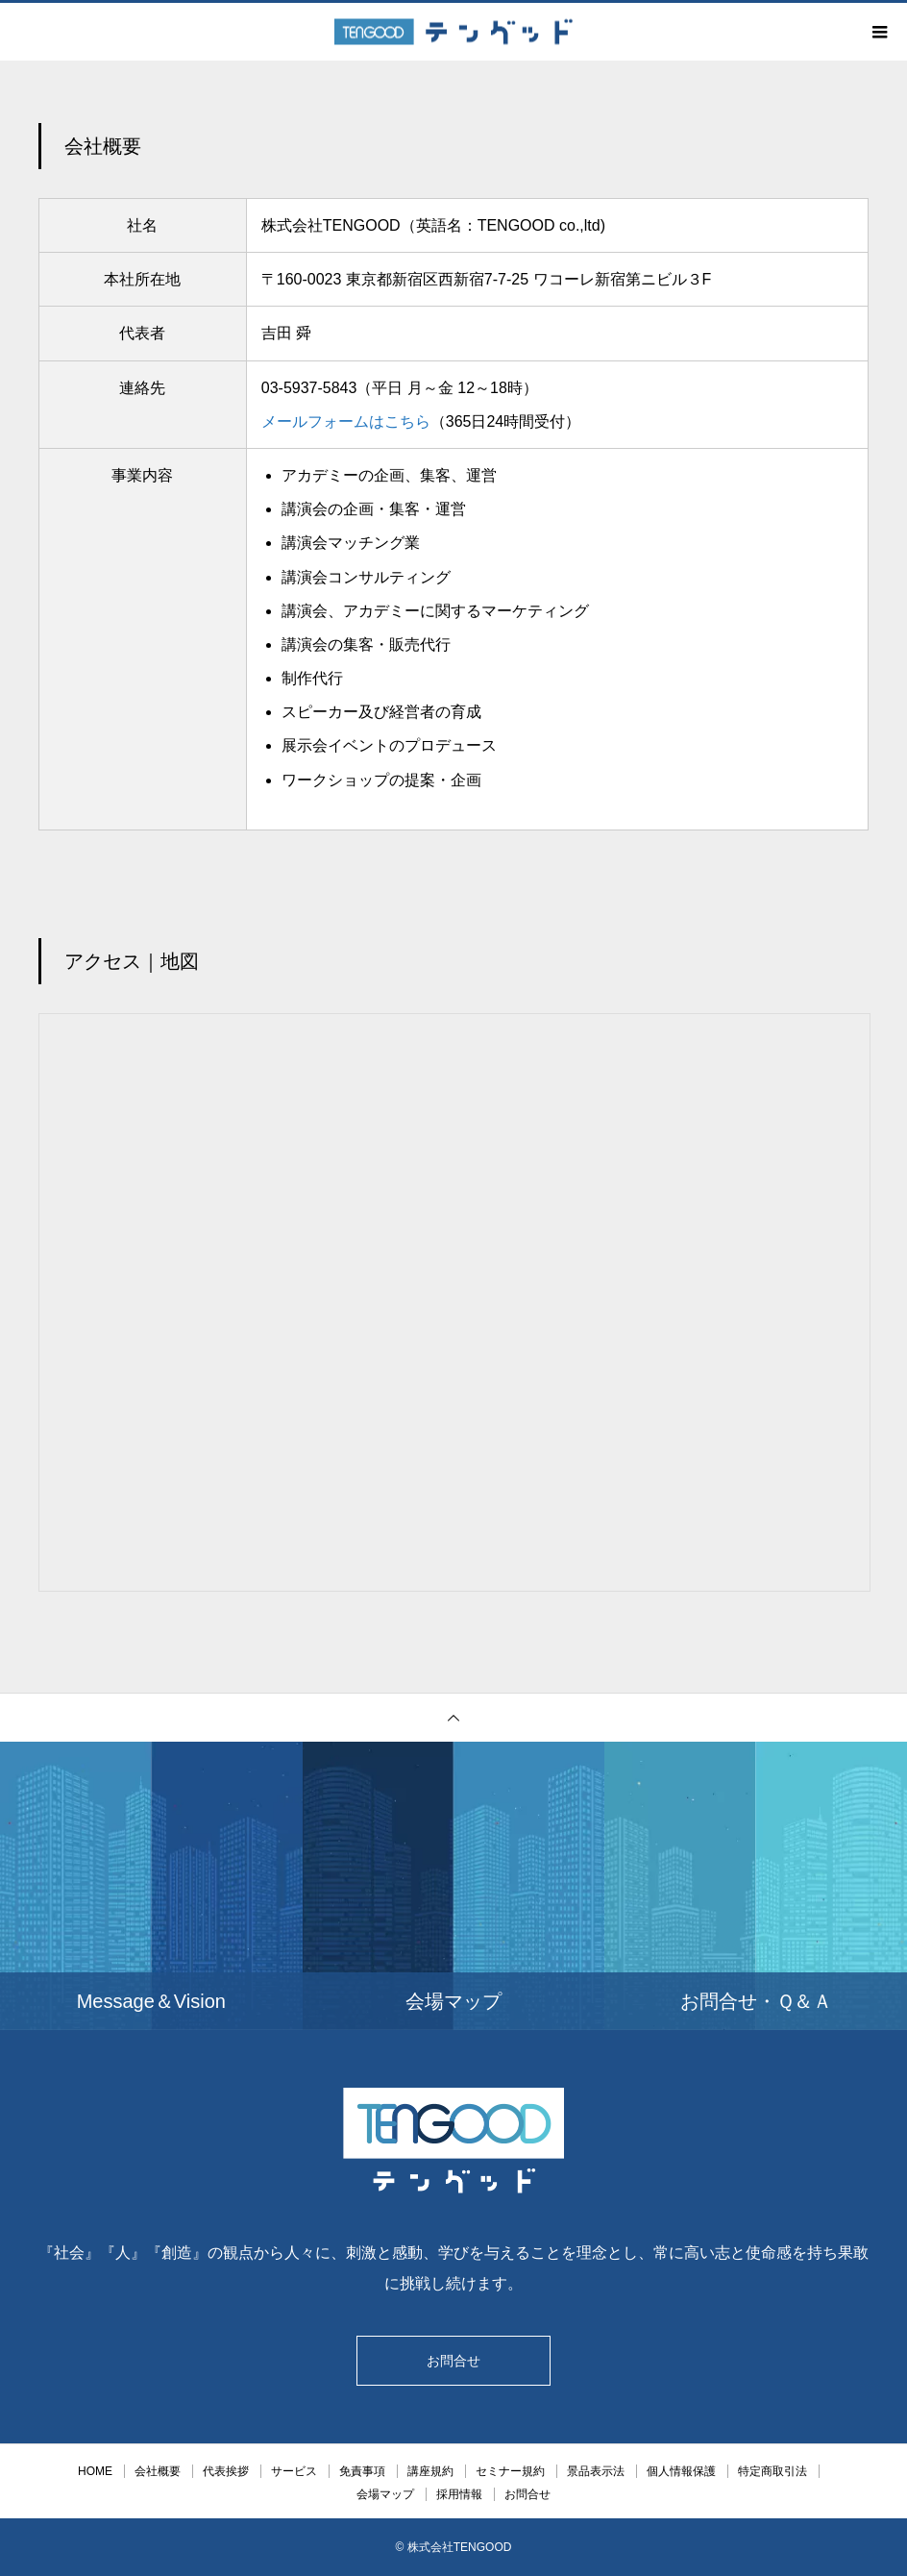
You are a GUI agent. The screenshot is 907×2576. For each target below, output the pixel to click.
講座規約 (430, 2471)
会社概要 (158, 2471)
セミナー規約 (510, 2471)
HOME (95, 2471)
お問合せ (453, 2360)
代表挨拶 (226, 2471)
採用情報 (459, 2494)
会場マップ (385, 2494)
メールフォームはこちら (345, 421)
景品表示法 (596, 2471)
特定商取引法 (772, 2471)
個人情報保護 (681, 2471)
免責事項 (362, 2471)
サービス (294, 2471)
